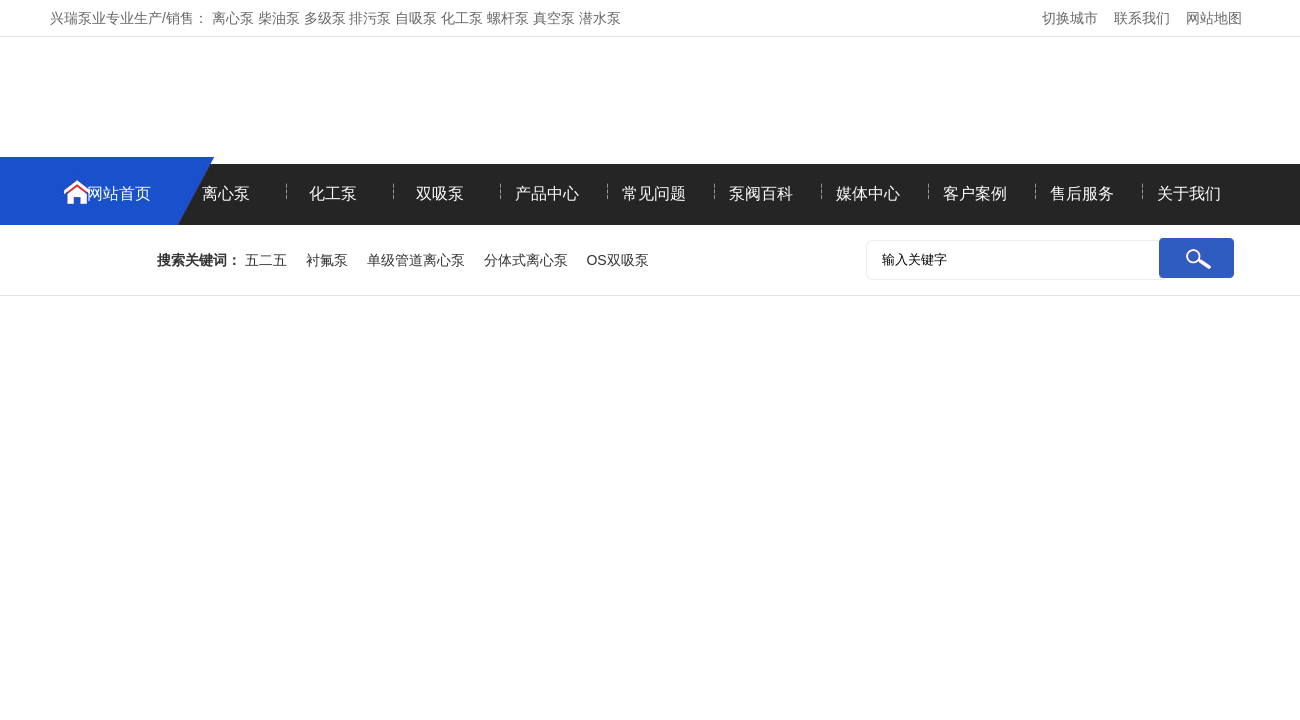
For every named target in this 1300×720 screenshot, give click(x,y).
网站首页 (119, 193)
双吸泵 (440, 193)
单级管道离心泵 (416, 260)
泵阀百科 (761, 193)
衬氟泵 (327, 260)
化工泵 (333, 193)
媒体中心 (868, 193)
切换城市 (1070, 18)
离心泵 (226, 193)
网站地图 (1214, 18)
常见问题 (654, 193)
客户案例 (975, 193)
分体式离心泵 (526, 260)
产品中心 (547, 193)
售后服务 (1082, 193)
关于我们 (1189, 193)
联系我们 (1142, 18)
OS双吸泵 (617, 260)
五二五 (266, 260)
